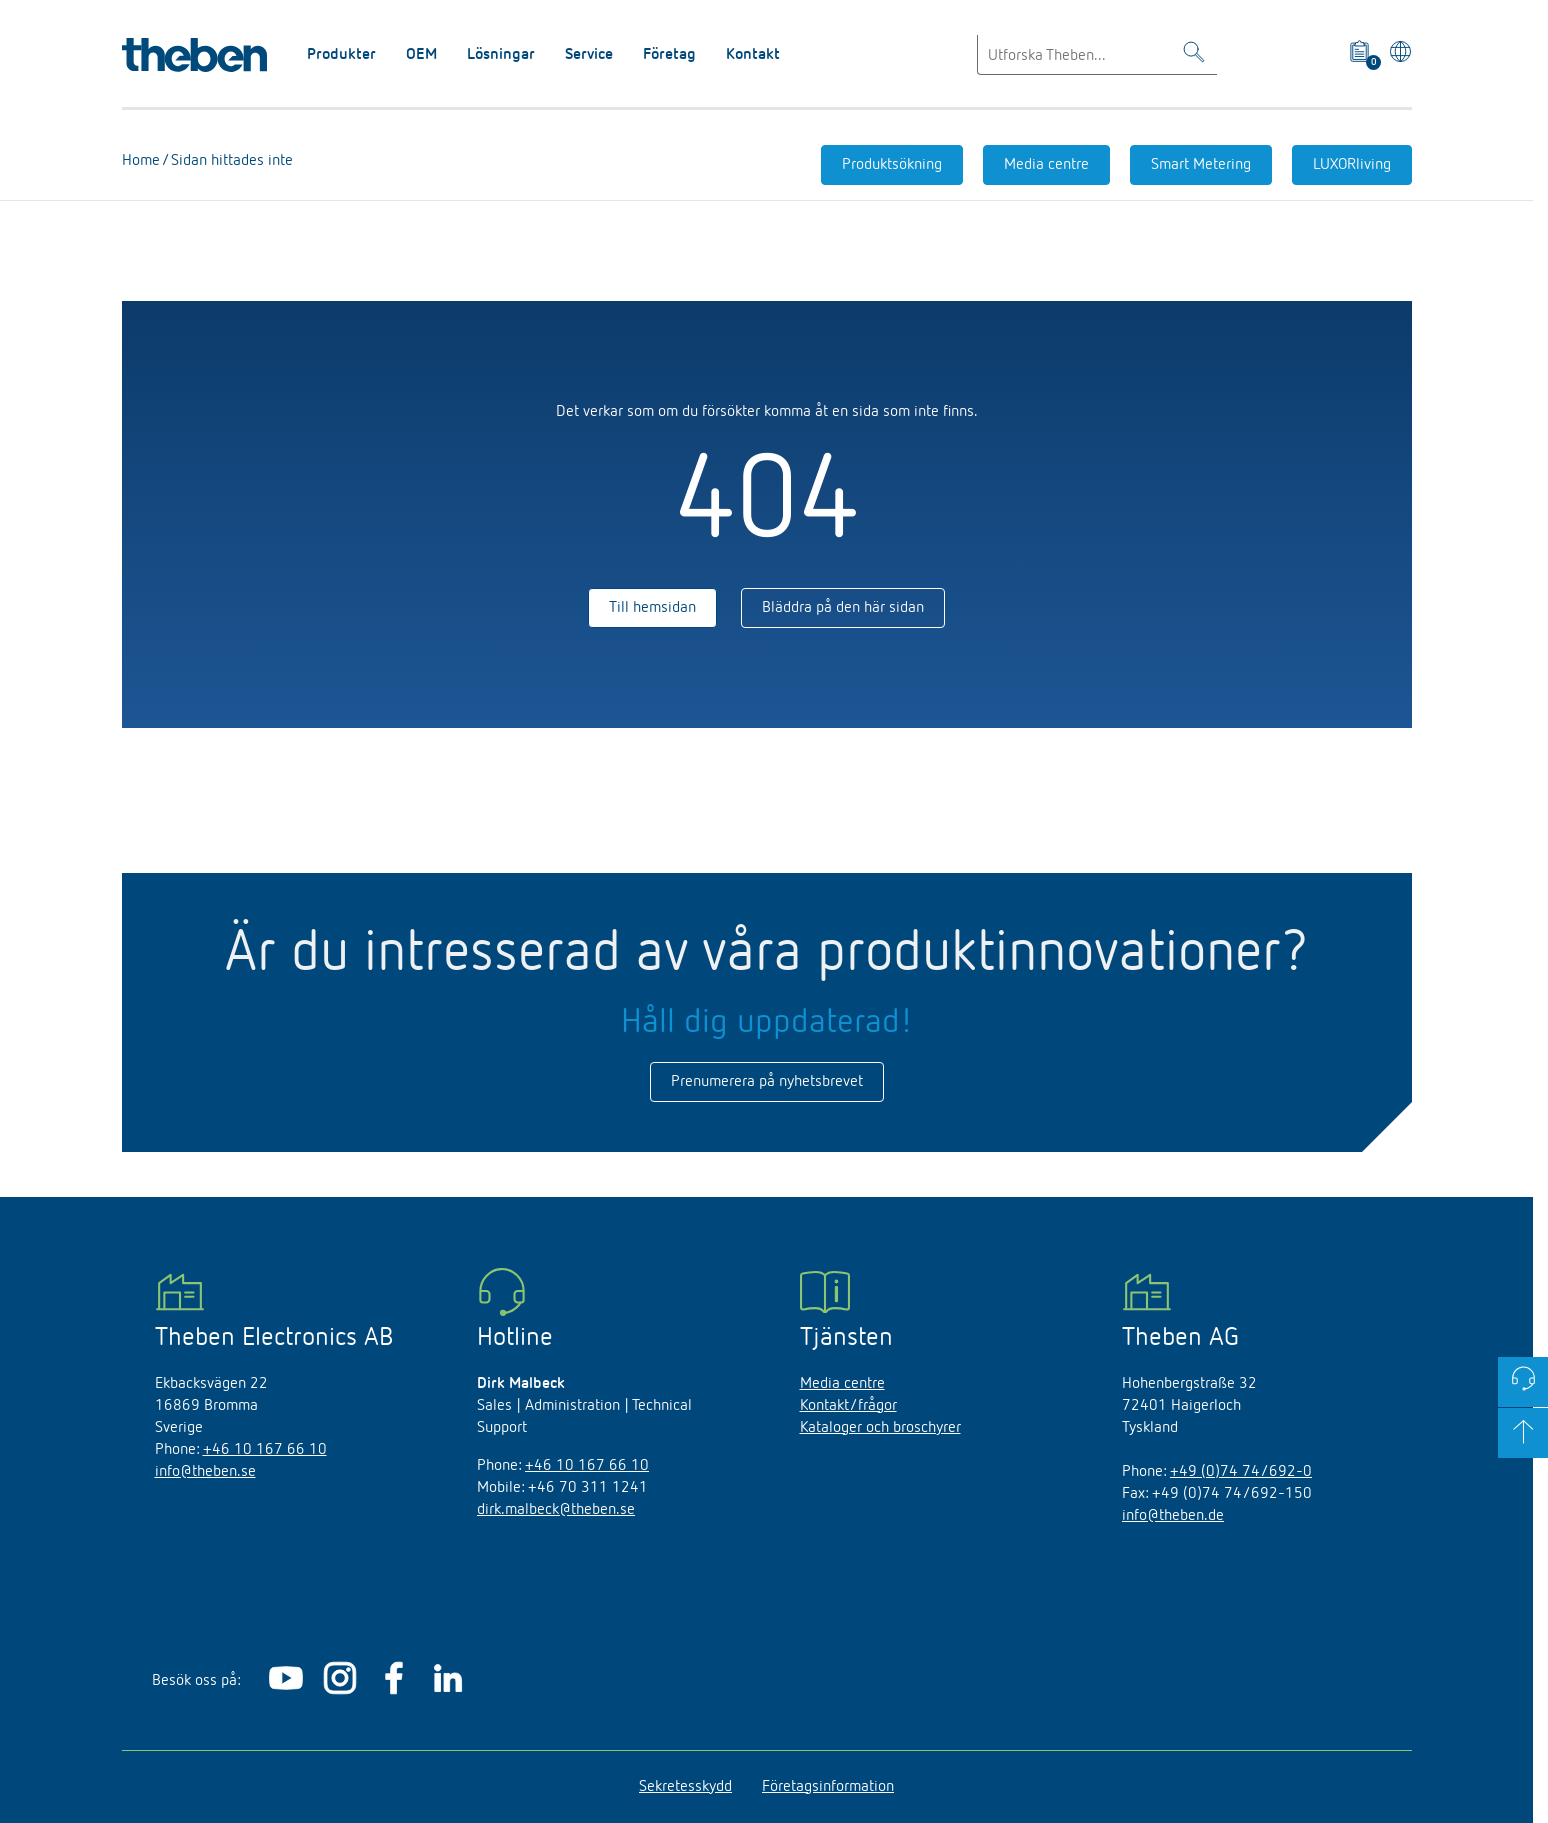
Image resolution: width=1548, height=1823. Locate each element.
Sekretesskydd (685, 1787)
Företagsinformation (828, 1787)
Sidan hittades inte (230, 161)
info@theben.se (205, 1472)
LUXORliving (1352, 165)
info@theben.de (1173, 1516)
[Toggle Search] (1194, 55)
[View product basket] (1361, 55)
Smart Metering (1201, 165)
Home (141, 161)
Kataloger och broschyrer (880, 1428)
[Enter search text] (1097, 55)
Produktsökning (892, 165)
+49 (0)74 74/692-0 (1241, 1472)
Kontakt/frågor (848, 1406)
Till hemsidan (652, 608)
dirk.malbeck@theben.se (556, 1510)
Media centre (1046, 165)
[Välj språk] (1396, 55)
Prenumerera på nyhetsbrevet (767, 1082)
